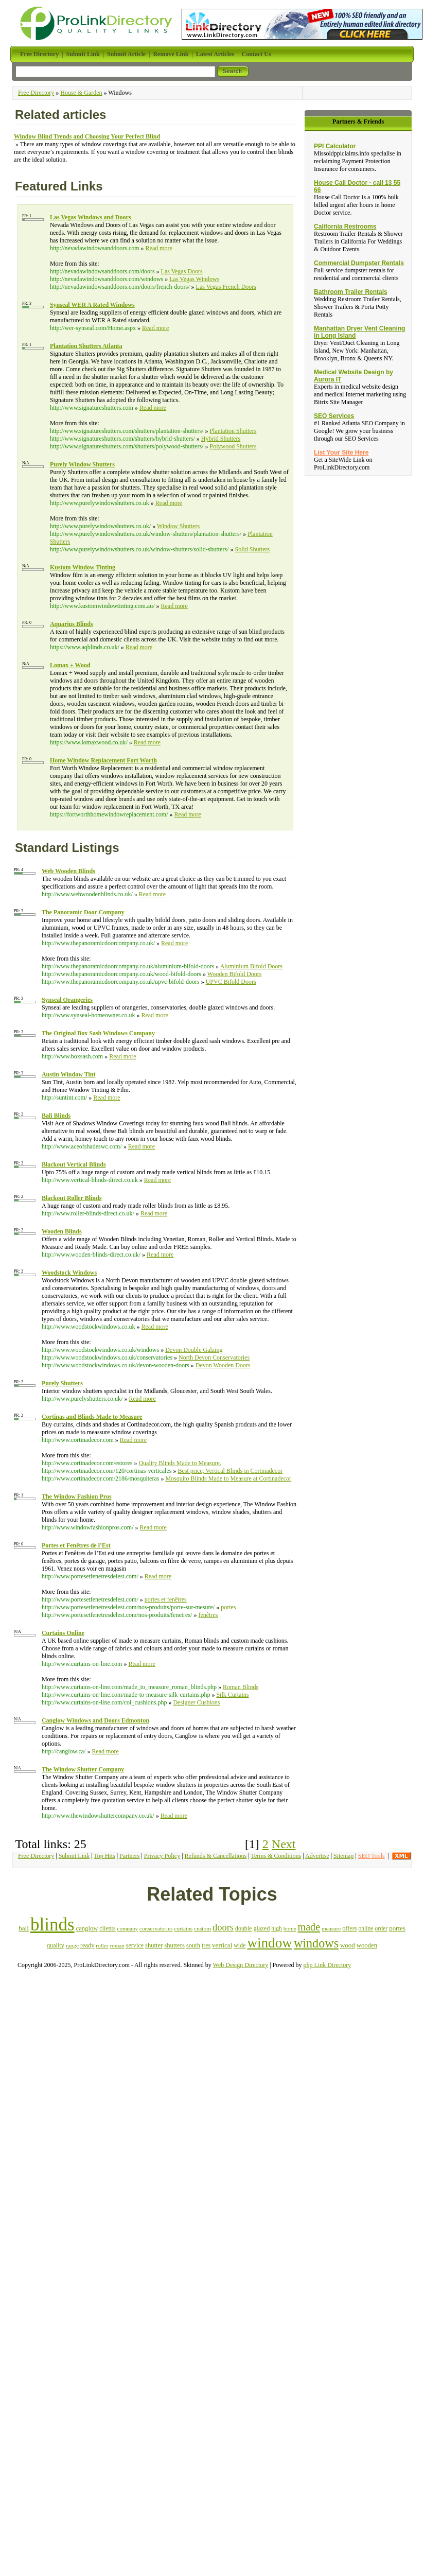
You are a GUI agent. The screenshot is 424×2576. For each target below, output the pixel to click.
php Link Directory (327, 1965)
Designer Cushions (196, 1702)
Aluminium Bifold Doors (251, 966)
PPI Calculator (335, 146)
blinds (52, 1924)
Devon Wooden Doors (223, 1365)
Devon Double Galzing (193, 1349)
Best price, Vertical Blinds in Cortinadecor (230, 1470)
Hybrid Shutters (220, 438)
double (243, 1928)
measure (331, 1928)
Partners (129, 1855)
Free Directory (36, 92)
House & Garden (81, 92)
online (366, 1928)
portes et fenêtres (166, 1599)
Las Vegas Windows (194, 279)
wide (239, 1945)
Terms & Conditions (276, 1855)
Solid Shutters (252, 549)
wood (347, 1945)
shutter (154, 1945)
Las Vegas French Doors (226, 286)
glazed (261, 1928)
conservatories (155, 1928)
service (135, 1945)
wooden (367, 1945)
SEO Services (334, 416)
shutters (174, 1945)
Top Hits (104, 1855)
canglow (87, 1928)
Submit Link (74, 1855)
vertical (222, 1945)
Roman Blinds (240, 1687)
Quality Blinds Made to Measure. (179, 1463)
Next (284, 1844)
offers (349, 1928)
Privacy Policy (162, 1855)
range (72, 1945)
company (127, 1928)
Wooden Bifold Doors (234, 974)
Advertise (317, 1855)
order (381, 1928)
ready (87, 1945)
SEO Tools (371, 1855)
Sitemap (343, 1855)
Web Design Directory (241, 1965)
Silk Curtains (232, 1694)
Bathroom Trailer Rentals (350, 291)
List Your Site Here (341, 452)
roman (117, 1945)
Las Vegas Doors (182, 271)
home (290, 1928)
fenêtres (208, 1614)
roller (102, 1945)
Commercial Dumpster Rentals (359, 263)
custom (202, 1928)
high (276, 1928)
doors (223, 1927)
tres (206, 1945)
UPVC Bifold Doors (231, 981)
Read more (159, 248)
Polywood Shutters (232, 446)
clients (107, 1928)
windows (316, 1943)
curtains (183, 1928)
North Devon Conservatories (214, 1357)
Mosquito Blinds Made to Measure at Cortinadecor (228, 1478)
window (269, 1943)
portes (228, 1607)
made (309, 1927)
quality (55, 1945)
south (193, 1945)
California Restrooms (345, 226)
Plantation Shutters (232, 430)
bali (24, 1928)
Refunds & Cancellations (216, 1855)
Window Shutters (178, 526)
